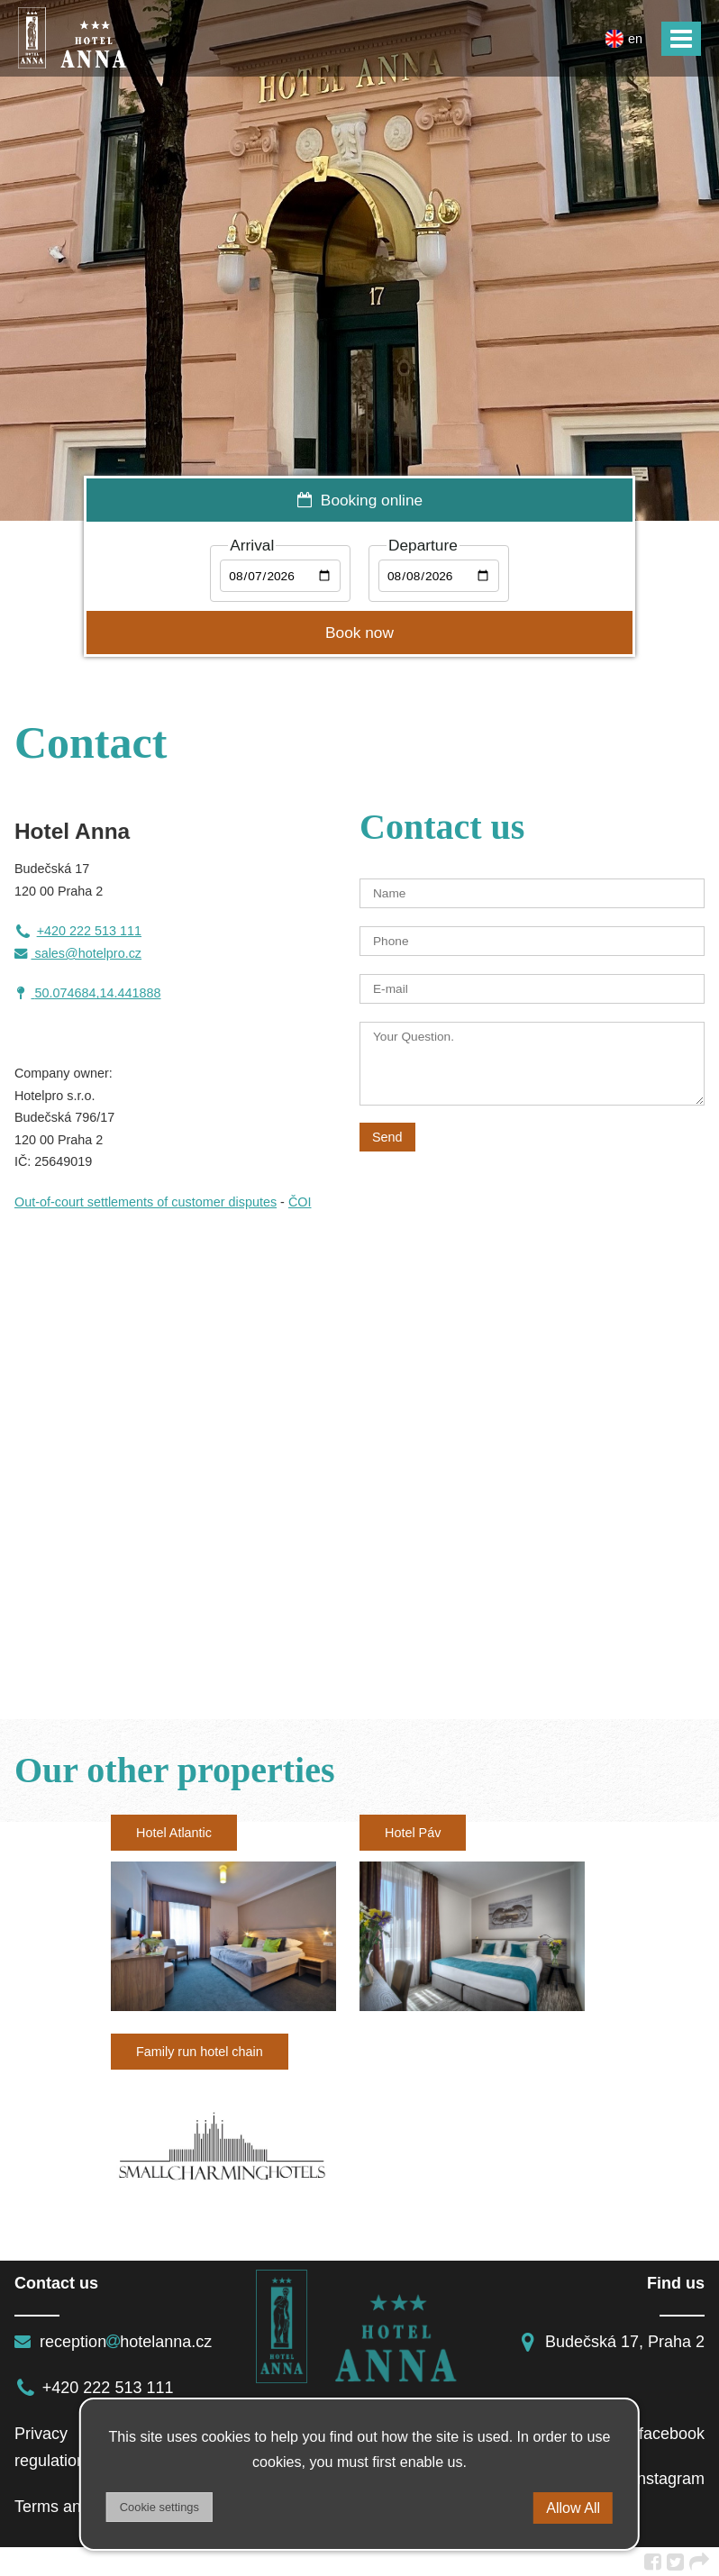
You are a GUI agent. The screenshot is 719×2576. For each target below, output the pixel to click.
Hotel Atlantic (174, 1832)
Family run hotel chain (199, 2051)
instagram (655, 2479)
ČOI (300, 1202)
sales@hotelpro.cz (77, 953)
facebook (658, 2434)
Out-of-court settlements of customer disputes (145, 1202)
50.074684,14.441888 (97, 993)
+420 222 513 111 (77, 931)
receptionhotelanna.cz (113, 2342)
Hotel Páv (413, 1832)
